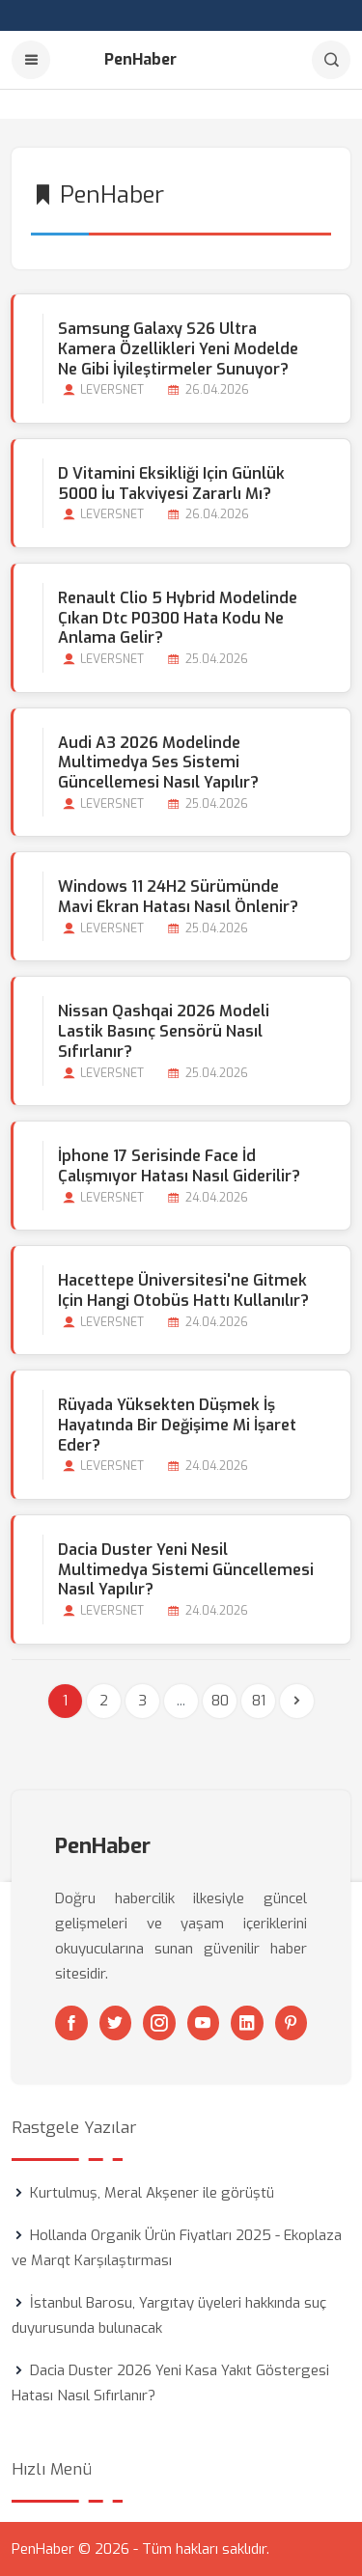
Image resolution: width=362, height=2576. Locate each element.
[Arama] (331, 60)
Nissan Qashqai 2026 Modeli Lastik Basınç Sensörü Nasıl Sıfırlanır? (163, 1031)
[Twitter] (115, 2023)
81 (258, 1700)
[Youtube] (203, 2023)
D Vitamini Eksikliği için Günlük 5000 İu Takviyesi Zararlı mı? (171, 483)
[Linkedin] (247, 2023)
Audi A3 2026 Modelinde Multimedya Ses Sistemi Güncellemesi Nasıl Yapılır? (158, 763)
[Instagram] (159, 2023)
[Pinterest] (291, 2023)
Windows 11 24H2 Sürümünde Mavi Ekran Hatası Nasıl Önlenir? (178, 896)
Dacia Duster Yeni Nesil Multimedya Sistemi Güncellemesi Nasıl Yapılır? (186, 1569)
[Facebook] (71, 2023)
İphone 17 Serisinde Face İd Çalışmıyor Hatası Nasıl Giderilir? (179, 1166)
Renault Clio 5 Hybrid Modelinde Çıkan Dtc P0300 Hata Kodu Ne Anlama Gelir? (177, 618)
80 (220, 1700)
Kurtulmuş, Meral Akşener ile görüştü (152, 2192)
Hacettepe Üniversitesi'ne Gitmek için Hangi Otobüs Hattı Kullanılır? (183, 1290)
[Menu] (31, 60)
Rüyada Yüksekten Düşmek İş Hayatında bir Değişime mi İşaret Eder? (177, 1425)
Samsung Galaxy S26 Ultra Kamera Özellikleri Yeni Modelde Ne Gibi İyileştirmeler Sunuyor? (178, 349)
